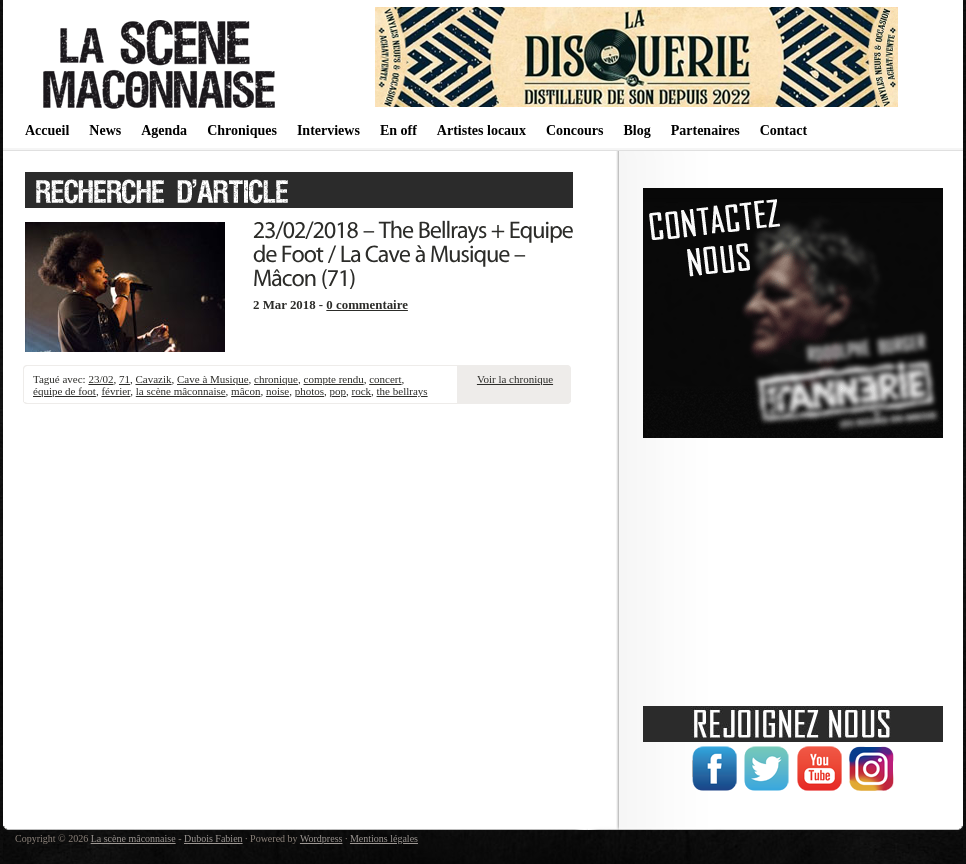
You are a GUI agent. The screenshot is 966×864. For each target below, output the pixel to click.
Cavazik (153, 379)
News (105, 130)
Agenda (164, 130)
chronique (276, 379)
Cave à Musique (212, 379)
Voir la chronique (515, 379)
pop (338, 391)
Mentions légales (384, 838)
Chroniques (242, 130)
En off (398, 130)
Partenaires (705, 130)
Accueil (47, 130)
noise (277, 391)
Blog (636, 130)
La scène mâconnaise (133, 838)
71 (124, 379)
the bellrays (402, 391)
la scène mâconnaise (181, 391)
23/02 (100, 379)
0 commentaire (367, 305)
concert (385, 379)
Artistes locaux (481, 130)
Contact (783, 130)
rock (362, 391)
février (115, 391)
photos (309, 391)
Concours (575, 130)
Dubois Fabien (213, 838)
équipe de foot (64, 391)
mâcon (245, 391)
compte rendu (334, 379)
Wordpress (321, 838)
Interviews (328, 130)
